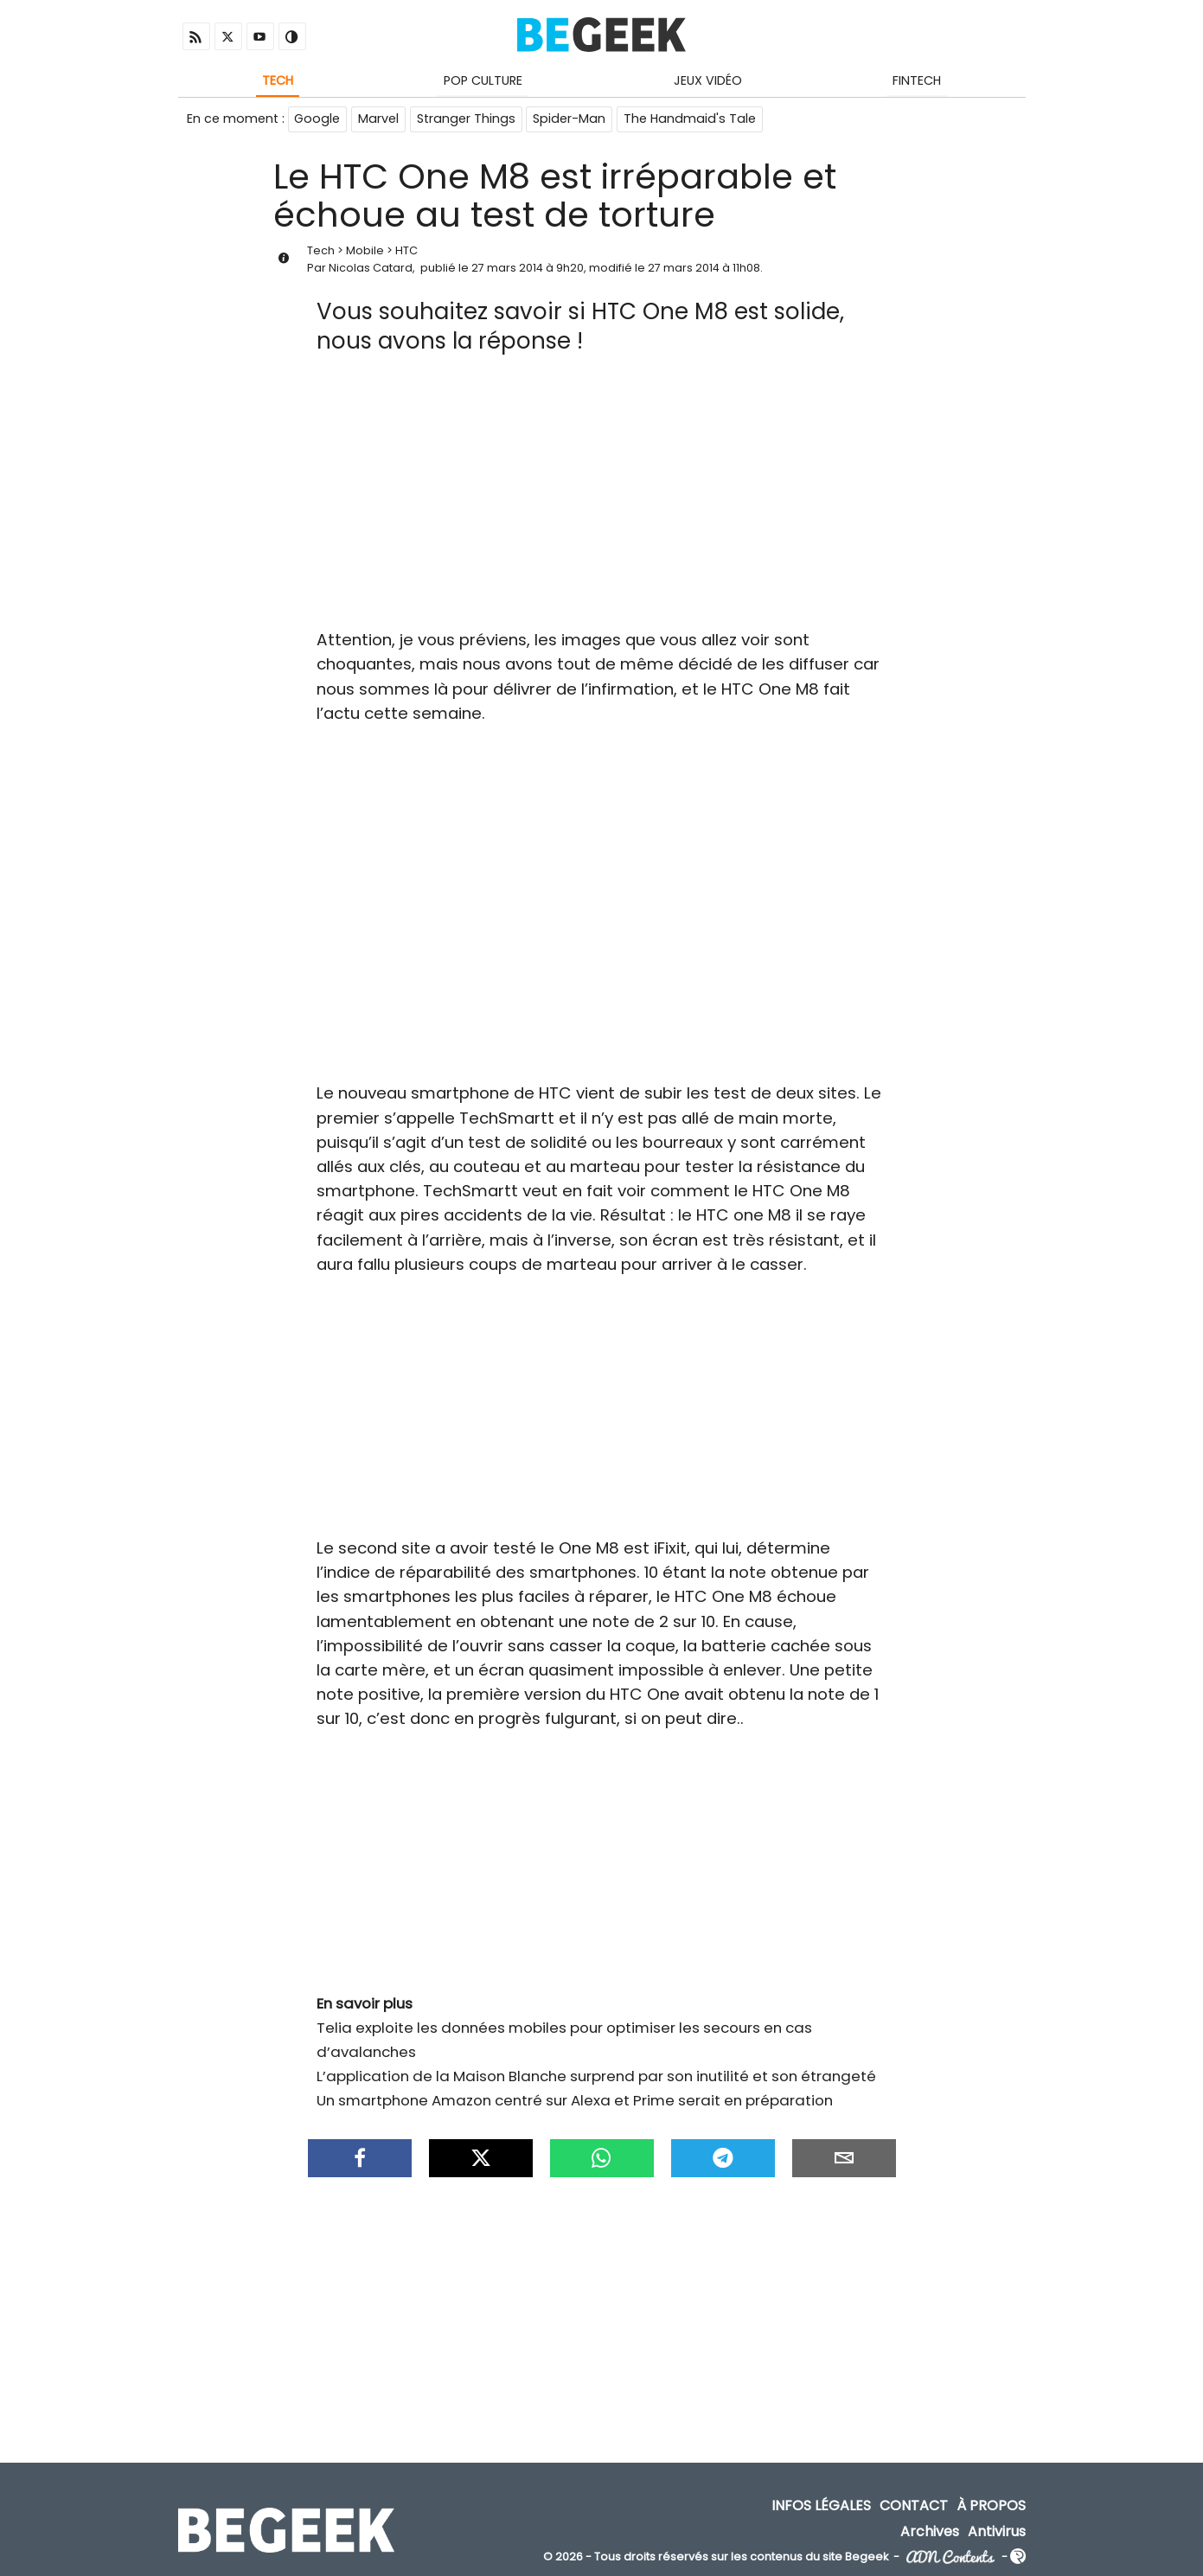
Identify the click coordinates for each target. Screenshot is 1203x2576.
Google (318, 119)
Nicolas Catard (371, 268)
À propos (991, 2507)
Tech (277, 80)
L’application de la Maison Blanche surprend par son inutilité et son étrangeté (596, 2077)
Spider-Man (570, 119)
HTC (406, 252)
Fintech (917, 80)
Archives (929, 2532)
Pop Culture (483, 80)
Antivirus (997, 2532)
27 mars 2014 (507, 268)
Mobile (365, 252)
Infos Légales (821, 2507)
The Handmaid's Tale (691, 119)
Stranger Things (467, 119)
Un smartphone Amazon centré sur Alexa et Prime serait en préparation (575, 2102)
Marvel (379, 119)
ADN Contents (950, 2558)
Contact (914, 2507)
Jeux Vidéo (708, 80)
